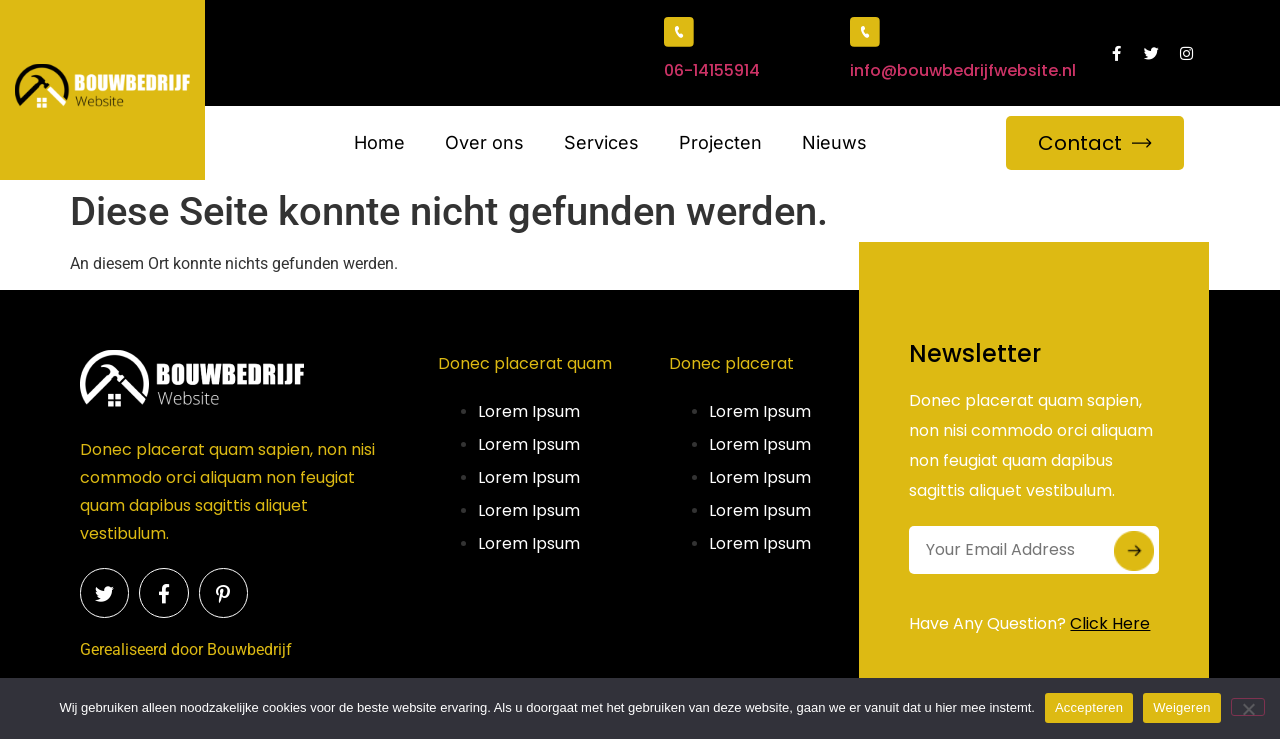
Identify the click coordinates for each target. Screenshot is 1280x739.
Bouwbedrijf (249, 649)
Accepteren (1089, 707)
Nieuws (834, 142)
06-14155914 (712, 70)
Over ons (484, 142)
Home (379, 142)
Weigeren (1181, 707)
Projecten (720, 142)
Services (601, 142)
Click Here (1110, 623)
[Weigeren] (1248, 707)
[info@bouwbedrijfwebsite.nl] (865, 32)
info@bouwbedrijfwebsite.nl (963, 70)
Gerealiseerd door (141, 649)
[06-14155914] (679, 32)
